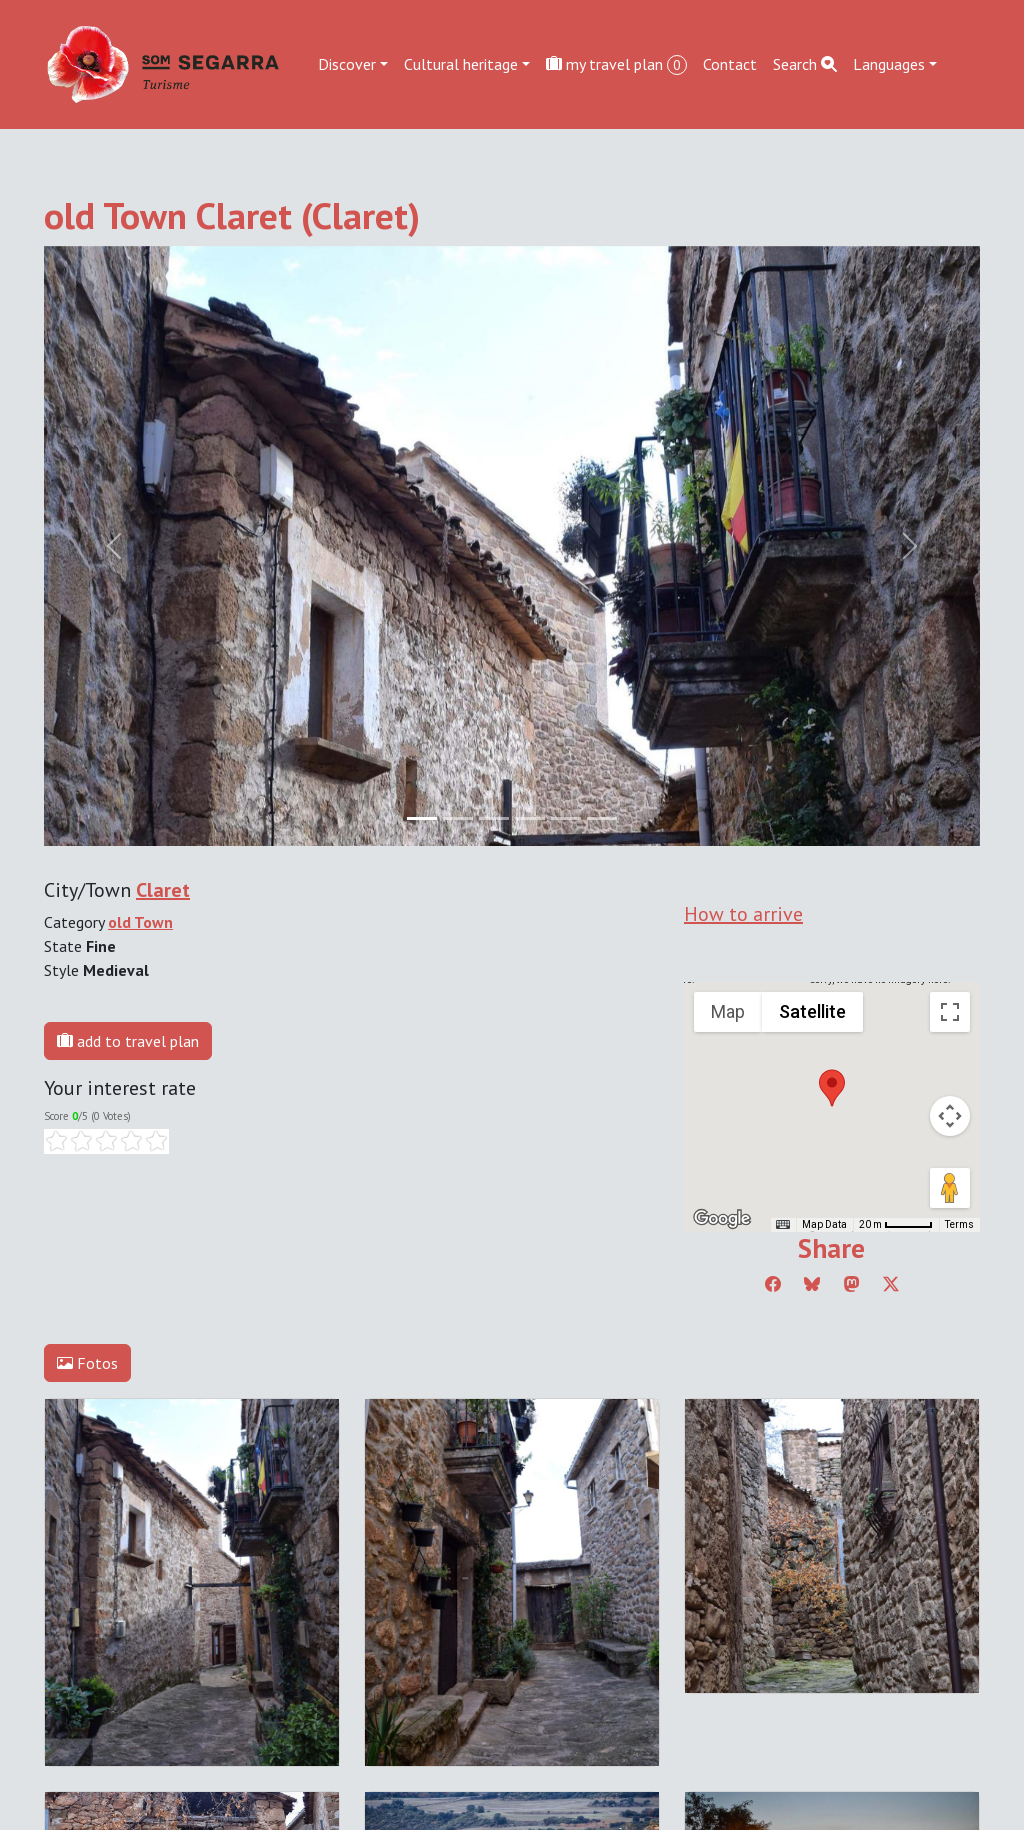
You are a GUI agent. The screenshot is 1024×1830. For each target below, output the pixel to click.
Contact (730, 64)
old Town (140, 922)
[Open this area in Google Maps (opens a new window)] (722, 1219)
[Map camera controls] (950, 1116)
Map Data (824, 1224)
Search (805, 64)
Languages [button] (889, 64)
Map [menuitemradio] (728, 1011)
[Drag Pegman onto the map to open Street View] (950, 1188)
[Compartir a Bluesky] (812, 1284)
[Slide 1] (458, 818)
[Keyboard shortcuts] (783, 1225)
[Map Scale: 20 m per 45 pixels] (896, 1225)
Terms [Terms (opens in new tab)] (959, 1224)
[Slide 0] (422, 818)
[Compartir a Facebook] (773, 1284)
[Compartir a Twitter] (891, 1284)
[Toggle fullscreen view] (950, 1012)
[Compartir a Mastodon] (852, 1284)
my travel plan (616, 64)
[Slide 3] (530, 818)
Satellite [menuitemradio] (812, 1011)
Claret (163, 890)
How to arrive (743, 914)
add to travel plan (128, 1041)
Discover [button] (347, 64)
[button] (832, 1088)
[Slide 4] (566, 818)
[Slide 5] (602, 818)
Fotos (87, 1363)
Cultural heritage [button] (461, 64)
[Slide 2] (494, 818)
